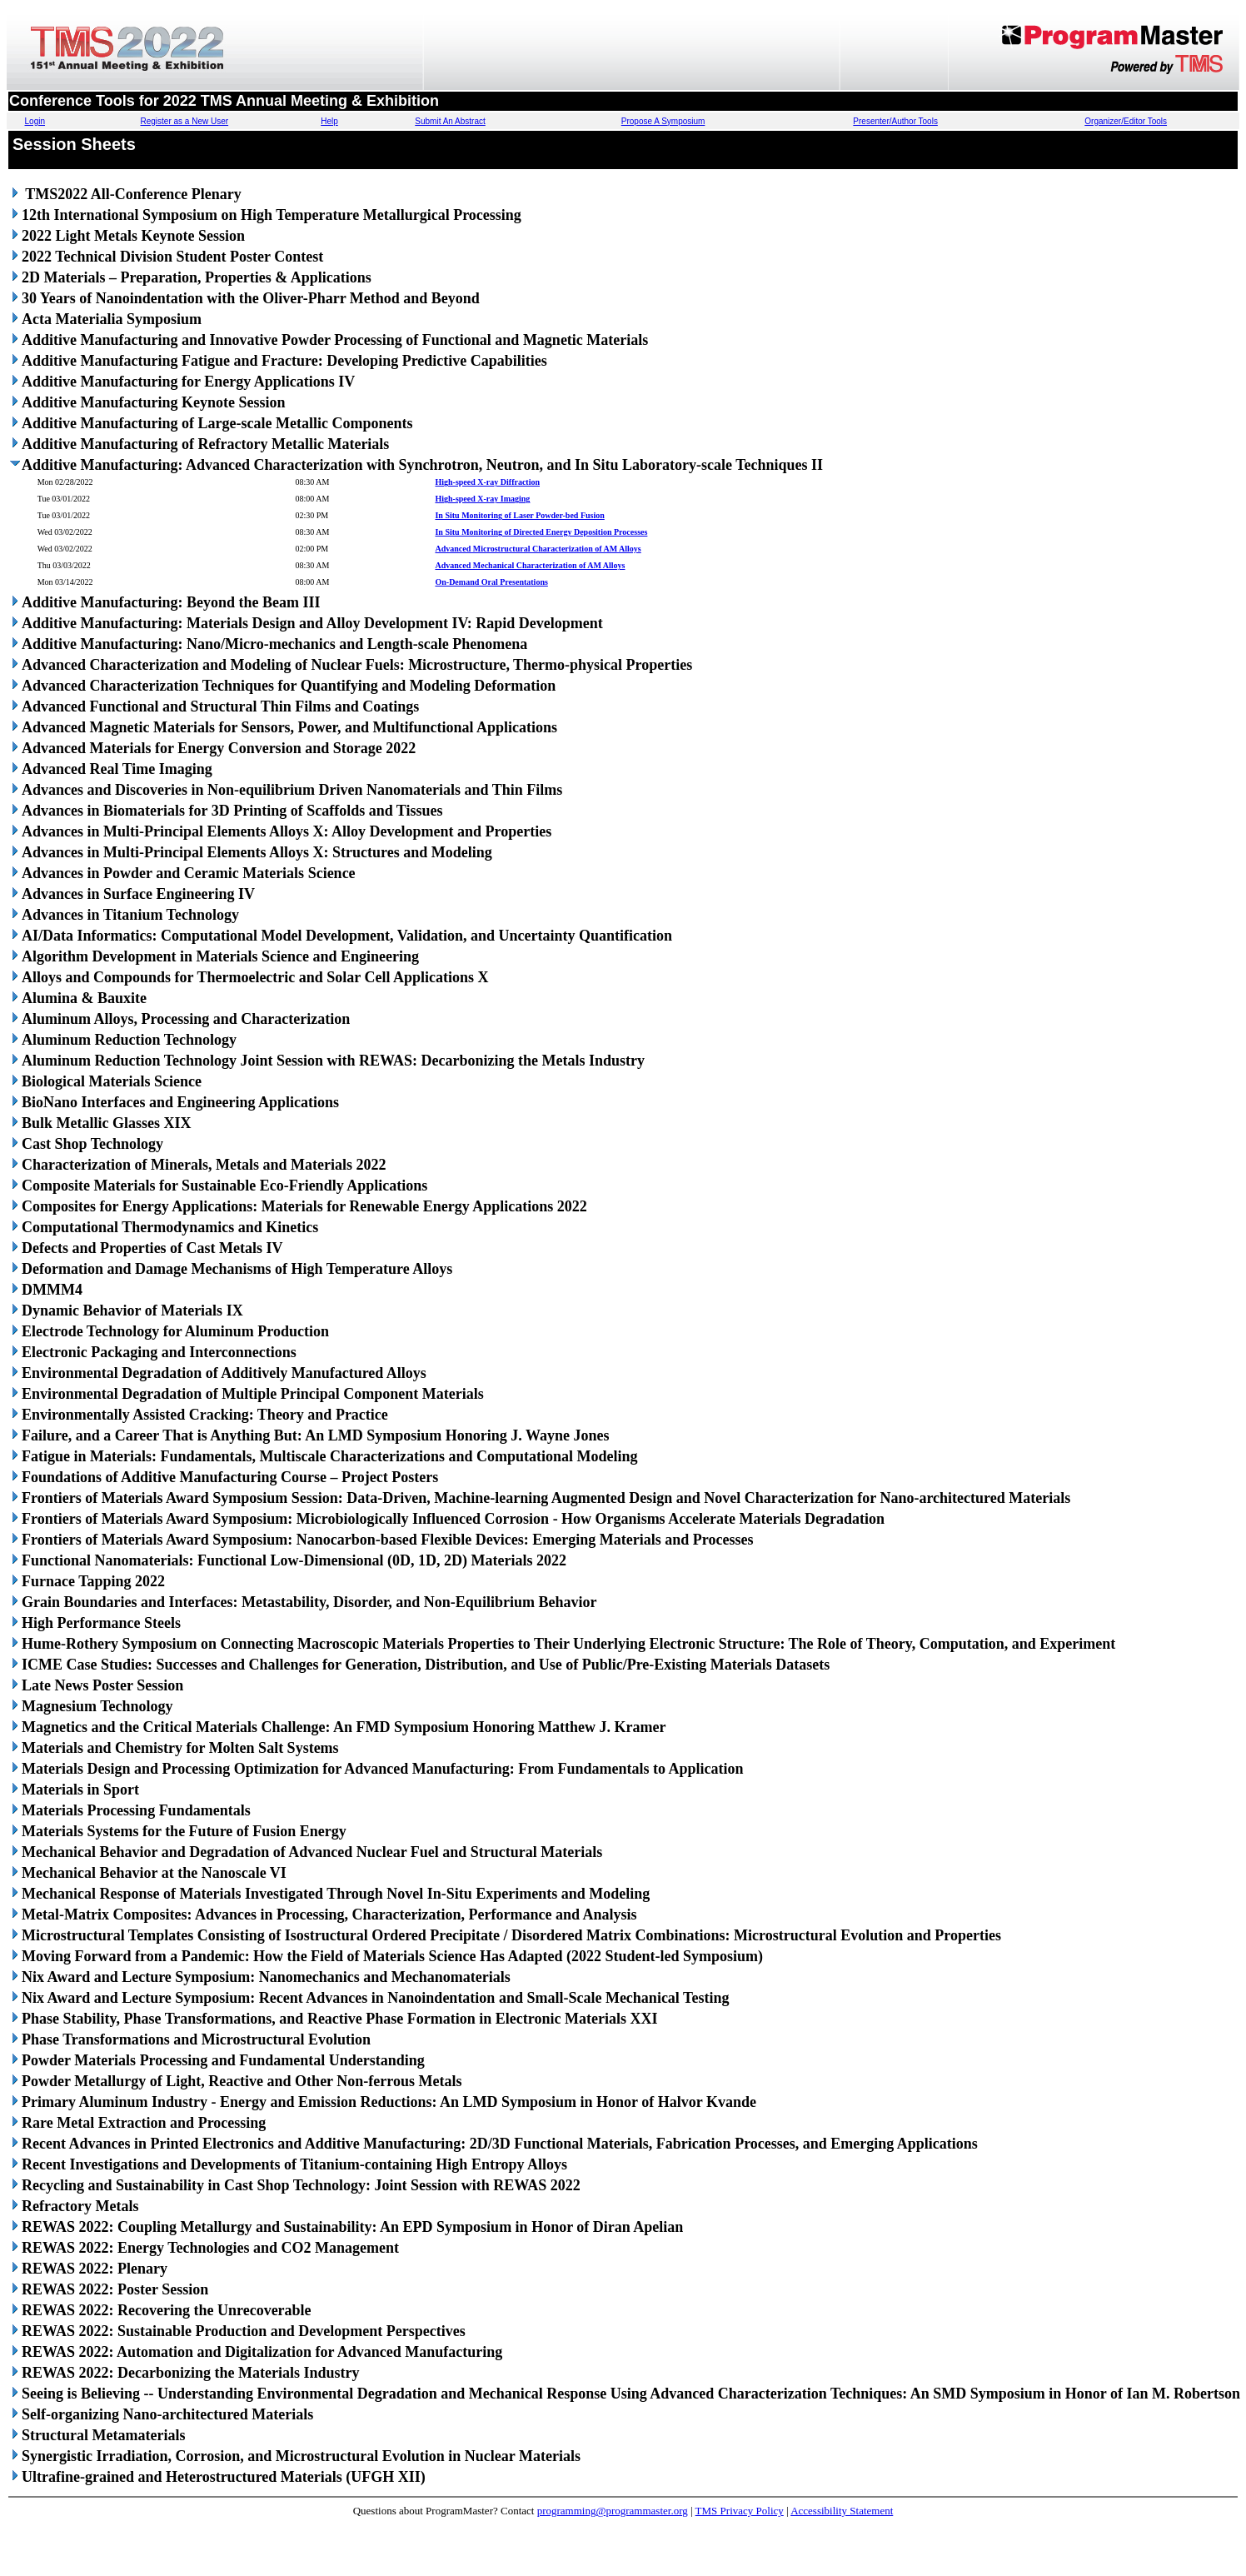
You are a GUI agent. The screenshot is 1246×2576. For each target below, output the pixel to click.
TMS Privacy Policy (739, 2510)
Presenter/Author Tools (895, 121)
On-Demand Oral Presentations (491, 582)
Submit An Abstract (450, 121)
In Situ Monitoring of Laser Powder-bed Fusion (519, 515)
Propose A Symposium (663, 121)
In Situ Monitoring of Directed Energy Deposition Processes (541, 532)
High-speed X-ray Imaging (482, 498)
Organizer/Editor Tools (1125, 121)
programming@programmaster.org (612, 2510)
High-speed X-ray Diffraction (487, 482)
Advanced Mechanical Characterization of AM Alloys (530, 565)
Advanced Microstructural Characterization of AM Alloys (537, 548)
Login (35, 121)
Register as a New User (185, 121)
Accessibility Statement (841, 2510)
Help (329, 121)
